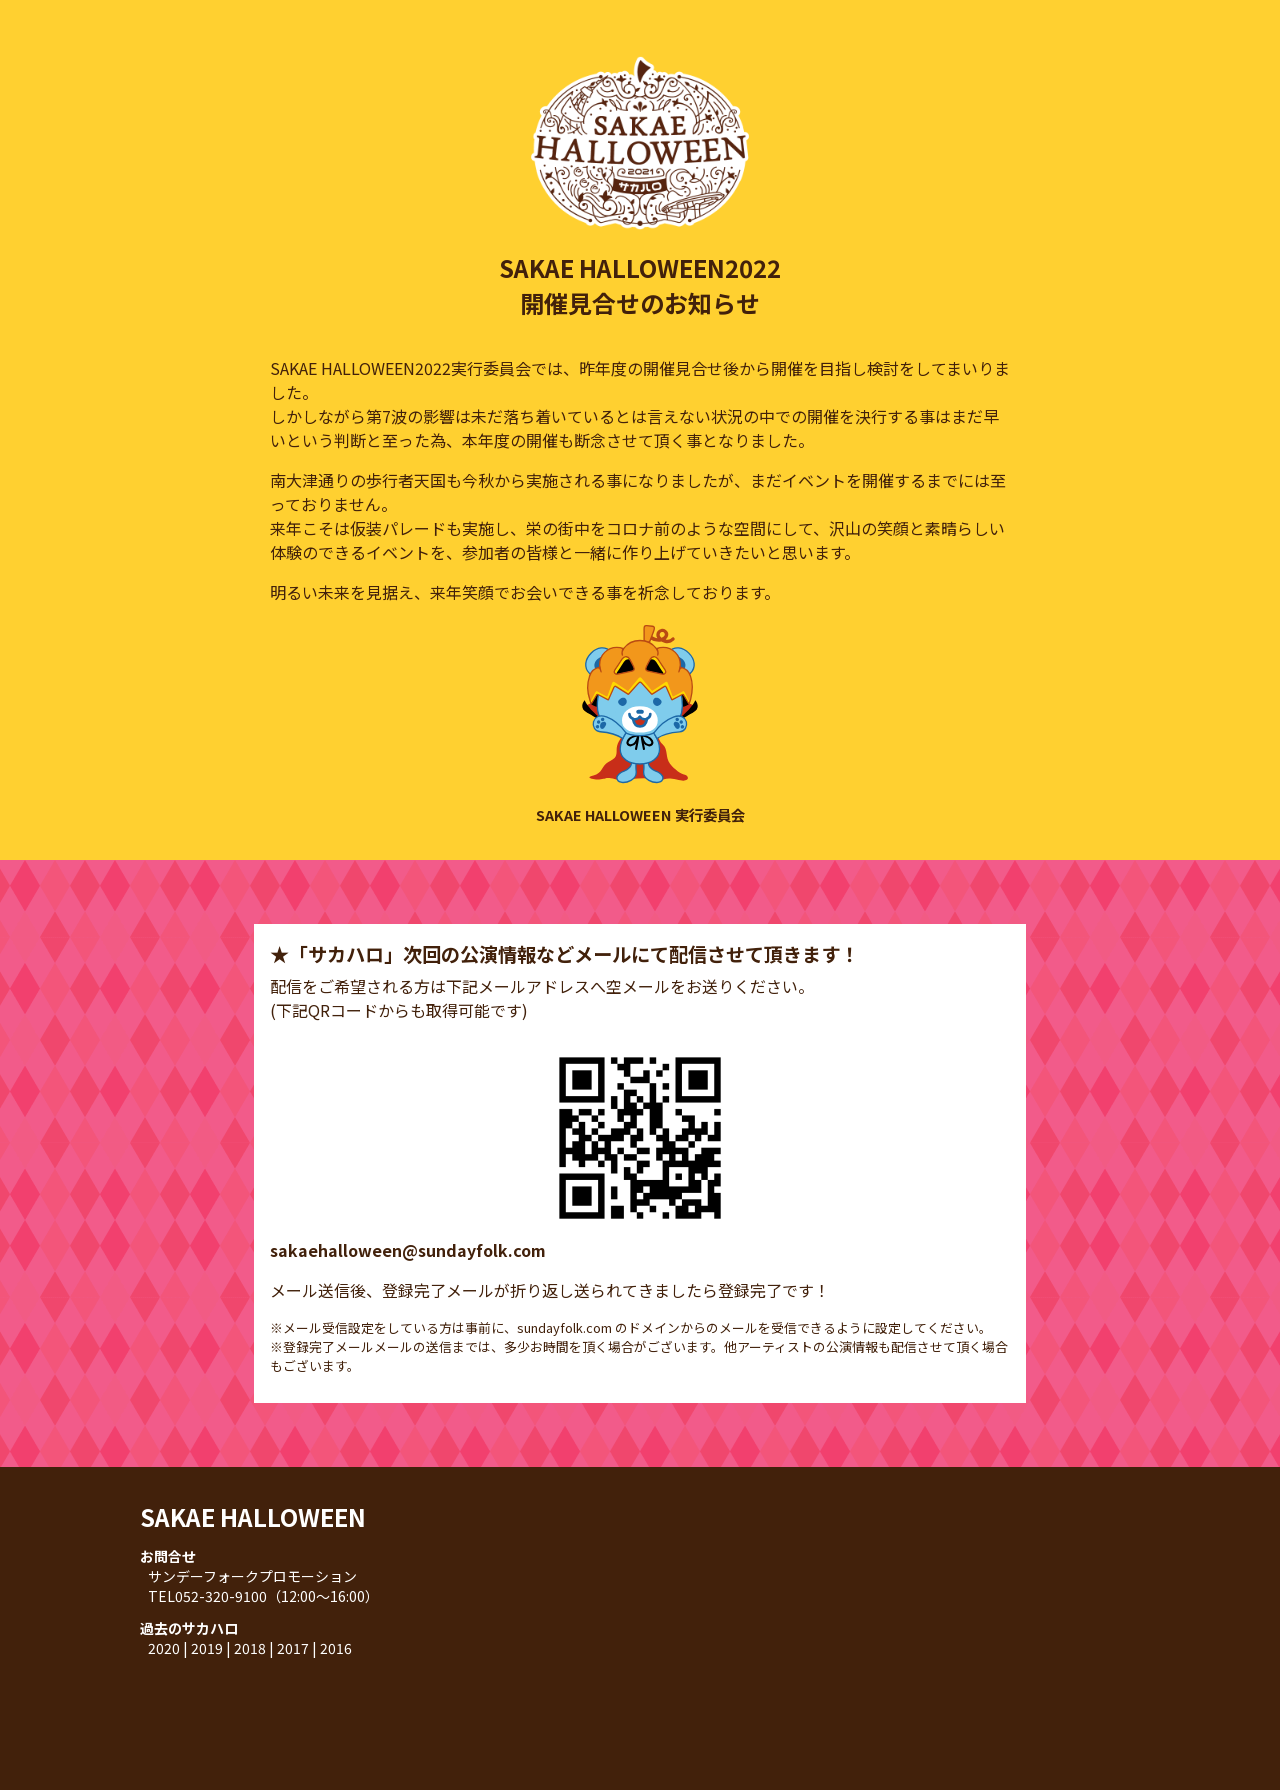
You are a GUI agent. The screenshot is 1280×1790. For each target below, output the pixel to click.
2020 (164, 1648)
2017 (293, 1648)
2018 (250, 1648)
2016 (336, 1648)
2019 (207, 1648)
